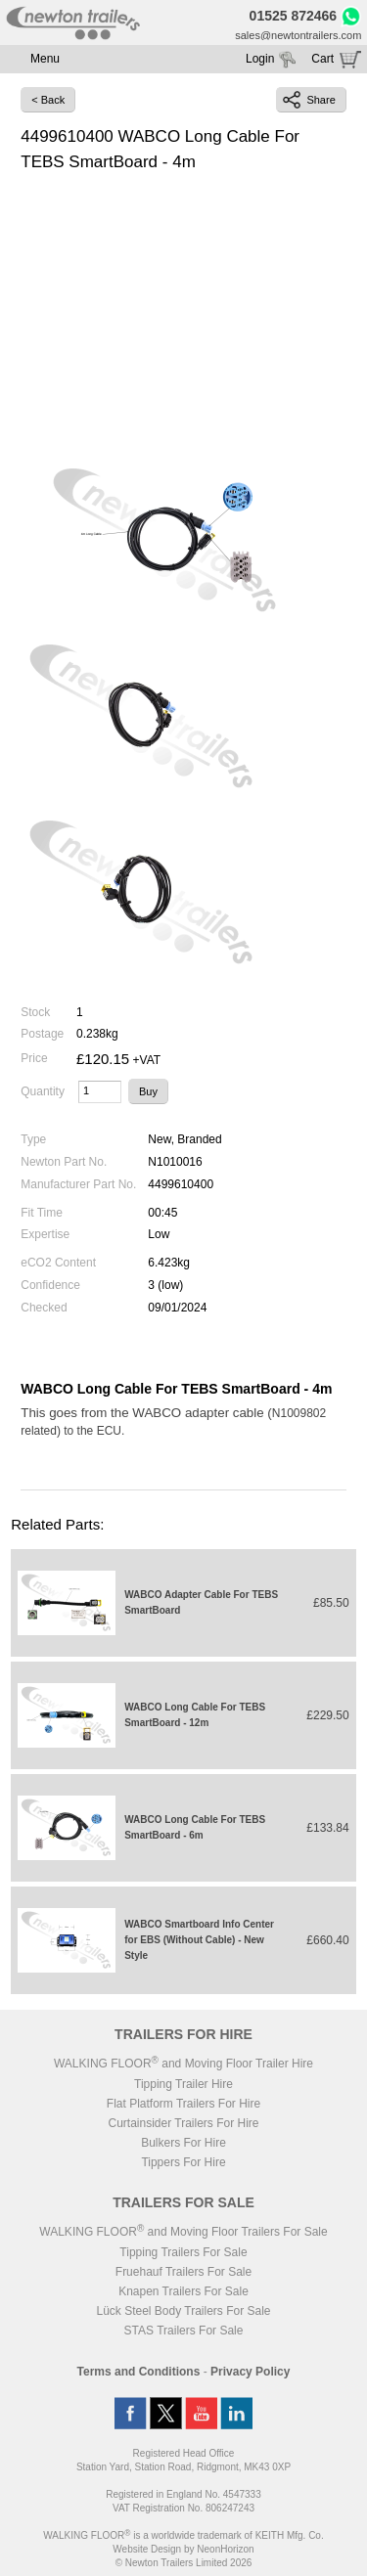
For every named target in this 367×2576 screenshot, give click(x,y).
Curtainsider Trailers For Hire (183, 2123)
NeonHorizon (225, 2549)
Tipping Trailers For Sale (183, 2252)
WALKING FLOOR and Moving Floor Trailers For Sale (183, 2232)
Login (260, 59)
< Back (48, 100)
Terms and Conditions (139, 2371)
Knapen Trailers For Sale (183, 2291)
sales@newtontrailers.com (298, 35)
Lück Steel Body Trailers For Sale (183, 2311)
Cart (322, 59)
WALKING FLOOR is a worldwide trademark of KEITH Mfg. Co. (183, 2535)
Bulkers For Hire (183, 2143)
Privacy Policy (250, 2371)
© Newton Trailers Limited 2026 (183, 2562)
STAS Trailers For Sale (184, 2330)
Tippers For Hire (183, 2162)
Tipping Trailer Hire (183, 2084)
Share (309, 100)
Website (147, 2549)
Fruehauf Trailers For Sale (183, 2272)
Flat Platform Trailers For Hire (183, 2103)
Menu (45, 59)
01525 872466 (294, 15)
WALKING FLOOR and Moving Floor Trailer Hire (183, 2063)
